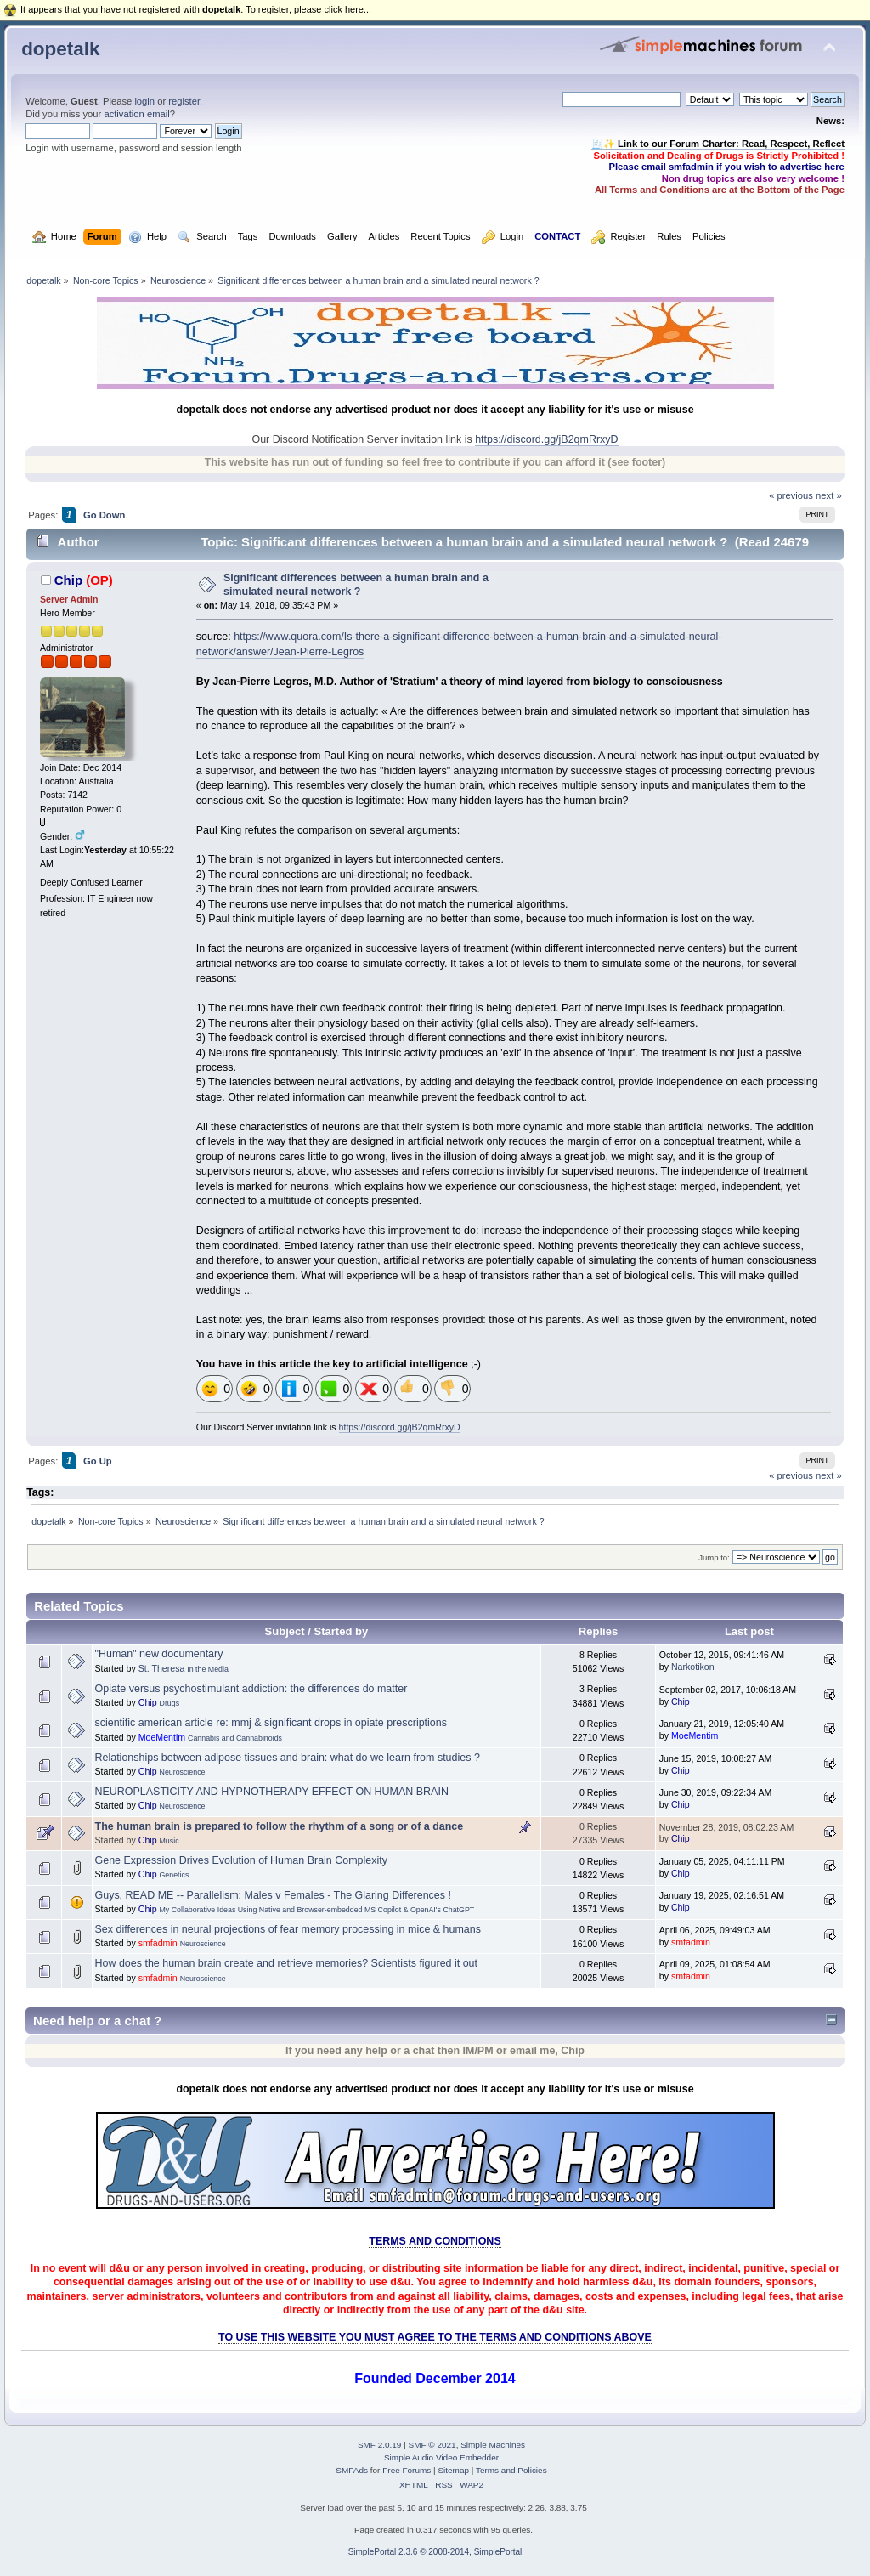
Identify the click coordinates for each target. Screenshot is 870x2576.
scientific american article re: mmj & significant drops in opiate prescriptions (271, 1723)
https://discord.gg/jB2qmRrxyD (546, 439)
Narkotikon (693, 1667)
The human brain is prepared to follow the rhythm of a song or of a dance (279, 1826)
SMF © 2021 (432, 2444)
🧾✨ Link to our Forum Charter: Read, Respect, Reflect (718, 144)
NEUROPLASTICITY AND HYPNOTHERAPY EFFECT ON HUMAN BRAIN (272, 1792)
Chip (68, 580)
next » (829, 495)
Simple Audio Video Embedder (441, 2457)
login (144, 101)
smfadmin (158, 1943)
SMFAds (352, 2470)
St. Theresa (161, 1668)
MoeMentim (161, 1737)
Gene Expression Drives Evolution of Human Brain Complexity (241, 1860)
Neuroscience (183, 1772)
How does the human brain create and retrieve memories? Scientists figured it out (286, 1963)
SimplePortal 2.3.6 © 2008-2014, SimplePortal (435, 2551)
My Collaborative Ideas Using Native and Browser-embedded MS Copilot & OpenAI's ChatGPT (317, 1909)
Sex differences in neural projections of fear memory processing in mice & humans (288, 1929)
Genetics (174, 1875)
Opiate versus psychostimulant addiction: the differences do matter (251, 1689)
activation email (136, 114)
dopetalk (60, 48)
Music (169, 1841)
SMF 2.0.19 (380, 2444)
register (184, 101)
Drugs (170, 1703)
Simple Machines (492, 2444)
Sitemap (453, 2470)
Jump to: (714, 1557)
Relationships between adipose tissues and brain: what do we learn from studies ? (287, 1758)
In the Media (208, 1669)
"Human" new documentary (159, 1654)
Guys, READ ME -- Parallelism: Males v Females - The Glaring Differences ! (273, 1895)
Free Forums (406, 2470)
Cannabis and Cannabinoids (235, 1738)
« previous (791, 495)
